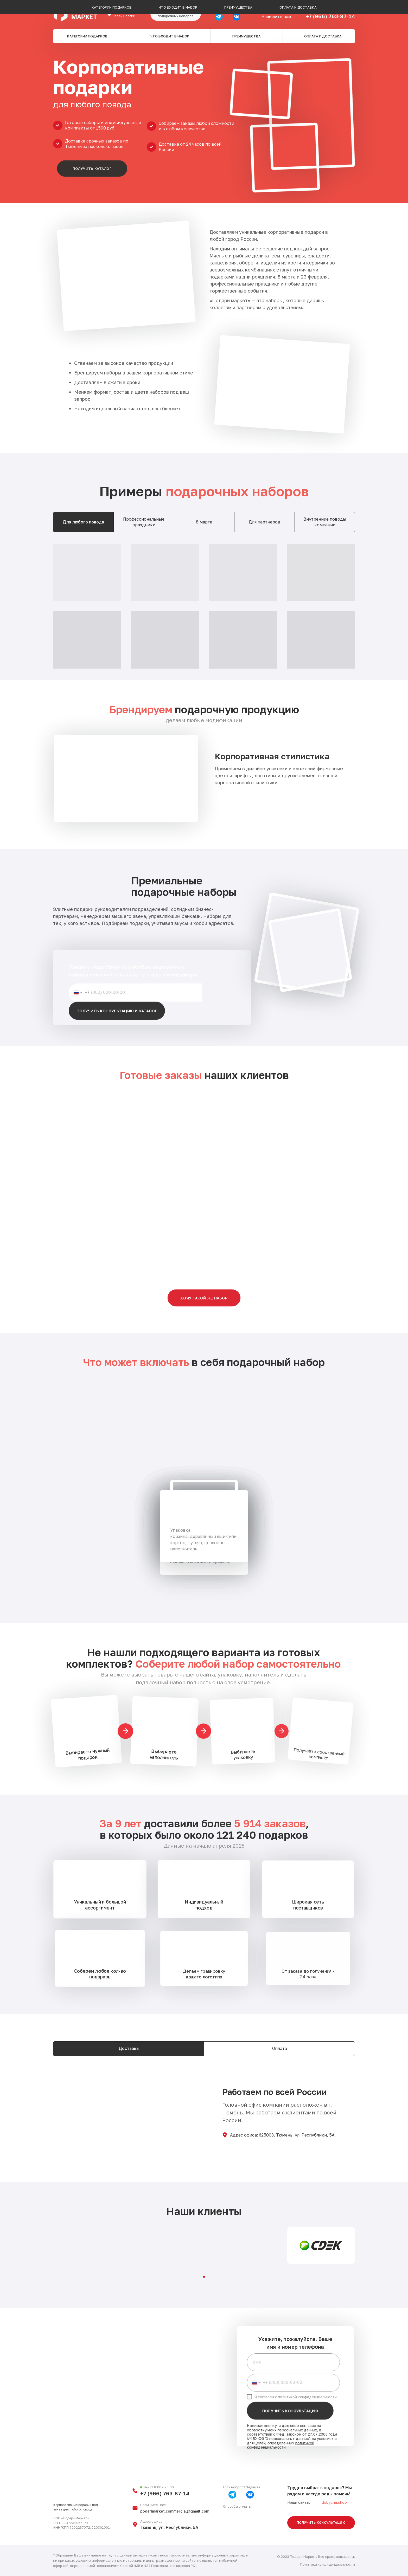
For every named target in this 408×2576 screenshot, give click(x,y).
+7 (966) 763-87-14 (330, 16)
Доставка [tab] (129, 2048)
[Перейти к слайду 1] (204, 2277)
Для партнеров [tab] (264, 522)
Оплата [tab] (279, 2048)
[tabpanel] (204, 606)
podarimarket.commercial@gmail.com (174, 2511)
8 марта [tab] (204, 522)
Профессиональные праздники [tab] (143, 521)
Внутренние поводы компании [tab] (324, 521)
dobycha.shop (334, 2502)
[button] (175, 14)
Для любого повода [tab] (83, 522)
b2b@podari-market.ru (277, 10)
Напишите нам (276, 16)
